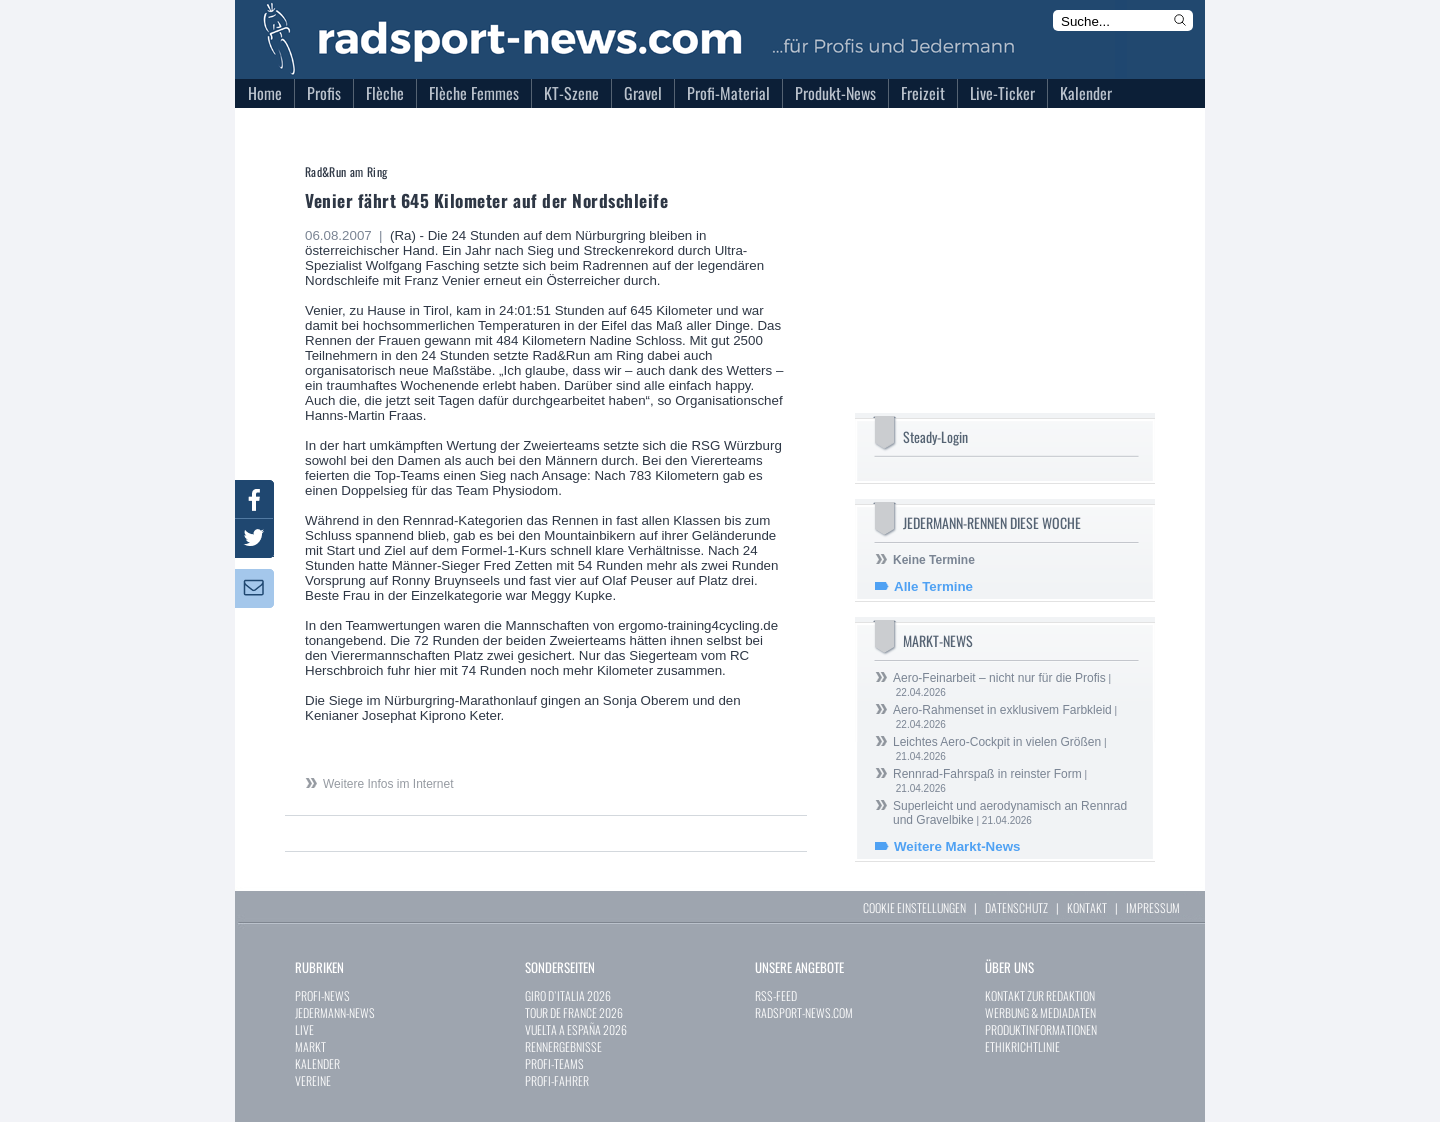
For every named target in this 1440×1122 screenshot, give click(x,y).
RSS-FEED (776, 995)
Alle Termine (933, 586)
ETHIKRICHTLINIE (1022, 1046)
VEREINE (313, 1080)
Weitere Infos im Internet (388, 784)
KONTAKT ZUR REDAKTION (1040, 995)
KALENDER (317, 1063)
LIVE (304, 1029)
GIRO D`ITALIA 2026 (568, 995)
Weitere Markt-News (957, 846)
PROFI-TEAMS (554, 1063)
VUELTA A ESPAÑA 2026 (576, 1029)
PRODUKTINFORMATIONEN (1041, 1029)
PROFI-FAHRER (557, 1080)
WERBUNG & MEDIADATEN (1040, 1012)
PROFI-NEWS (322, 995)
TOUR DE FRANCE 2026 (574, 1012)
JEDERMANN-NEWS (335, 1012)
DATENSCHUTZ (1016, 907)
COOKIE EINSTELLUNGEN (914, 907)
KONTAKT (1087, 907)
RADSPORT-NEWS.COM (804, 1012)
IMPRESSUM (1153, 907)
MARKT (310, 1046)
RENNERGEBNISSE (563, 1046)
